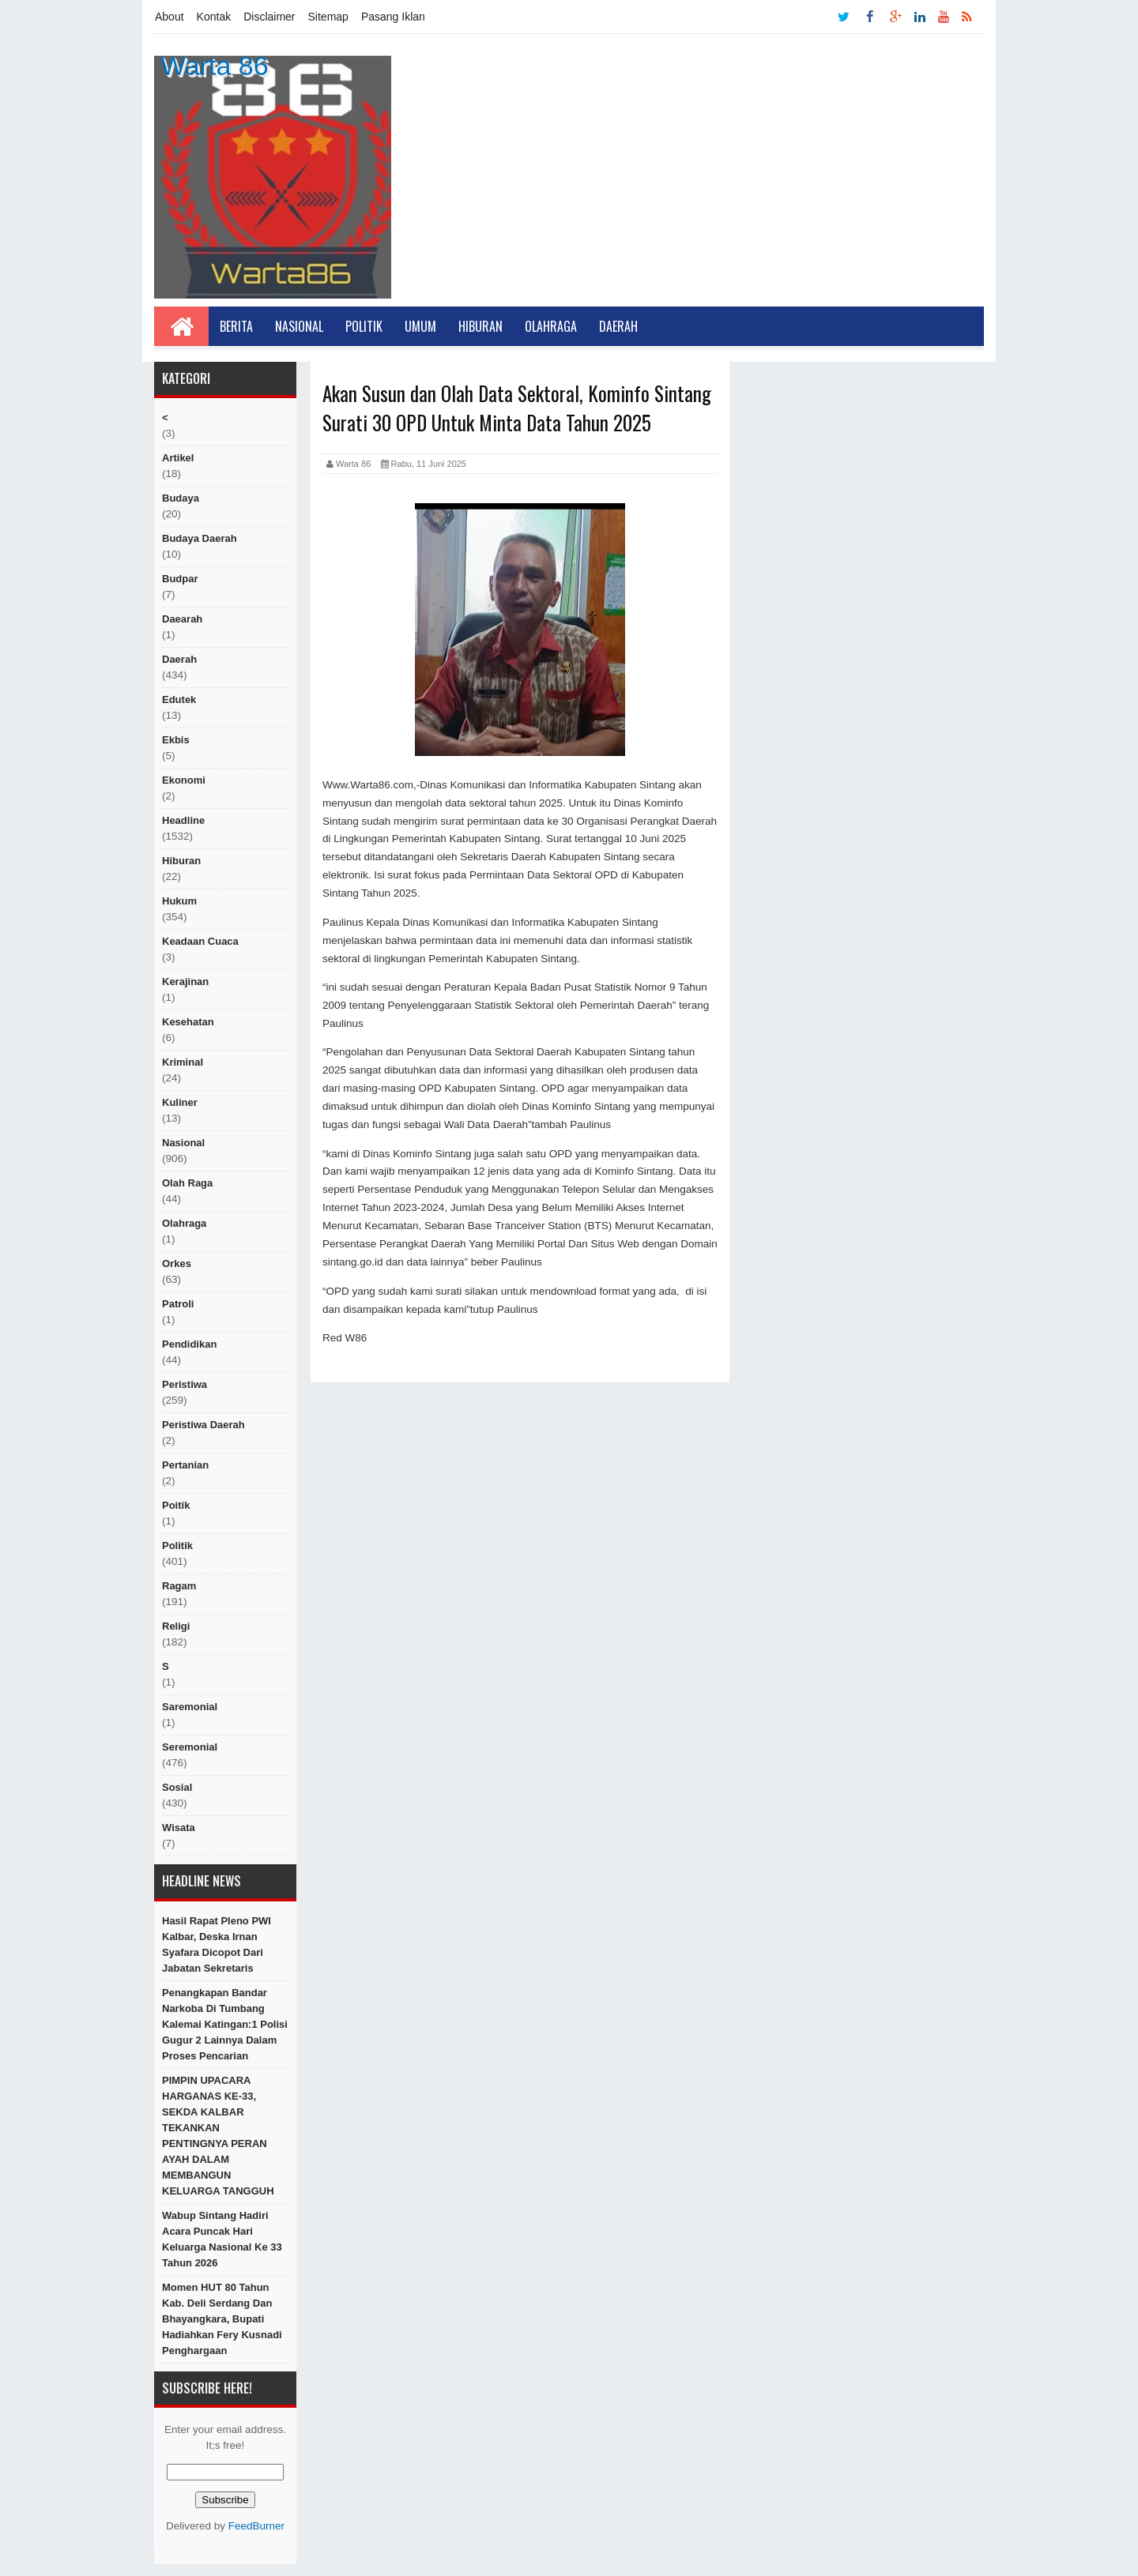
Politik (363, 326)
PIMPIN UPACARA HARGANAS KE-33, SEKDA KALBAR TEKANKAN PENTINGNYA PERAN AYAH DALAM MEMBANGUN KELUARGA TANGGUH (218, 2135)
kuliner (180, 1102)
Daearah (182, 619)
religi (176, 1626)
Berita (236, 326)
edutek (179, 699)
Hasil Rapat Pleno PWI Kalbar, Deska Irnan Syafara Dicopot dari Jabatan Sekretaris (216, 1944)
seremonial (189, 1747)
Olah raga (187, 1183)
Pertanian (185, 1465)
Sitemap (328, 16)
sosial (177, 1787)
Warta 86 (214, 66)
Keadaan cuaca (200, 941)
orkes (176, 1263)
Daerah (618, 326)
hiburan (181, 861)
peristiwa (184, 1384)
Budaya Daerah (199, 538)
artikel (178, 458)
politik (177, 1545)
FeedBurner (256, 2526)
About (169, 16)
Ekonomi (183, 780)
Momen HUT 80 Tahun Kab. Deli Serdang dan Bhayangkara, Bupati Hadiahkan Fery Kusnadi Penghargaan (222, 2318)
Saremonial (189, 1707)
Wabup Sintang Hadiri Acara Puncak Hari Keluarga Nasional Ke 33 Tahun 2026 (222, 2239)
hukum (179, 901)
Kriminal (182, 1062)
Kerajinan (185, 981)
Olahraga (551, 326)
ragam (179, 1586)
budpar (180, 579)
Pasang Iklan (393, 16)
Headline (183, 820)
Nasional (299, 326)
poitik (176, 1505)
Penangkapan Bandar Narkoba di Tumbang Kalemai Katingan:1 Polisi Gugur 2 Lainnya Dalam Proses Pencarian (225, 2024)
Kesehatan (188, 1022)
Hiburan (480, 326)
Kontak (214, 16)
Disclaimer (269, 16)
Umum (420, 326)
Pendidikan (189, 1344)
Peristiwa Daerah (203, 1425)
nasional (183, 1143)
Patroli (178, 1304)
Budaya (180, 498)
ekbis (176, 740)
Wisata (178, 1827)
